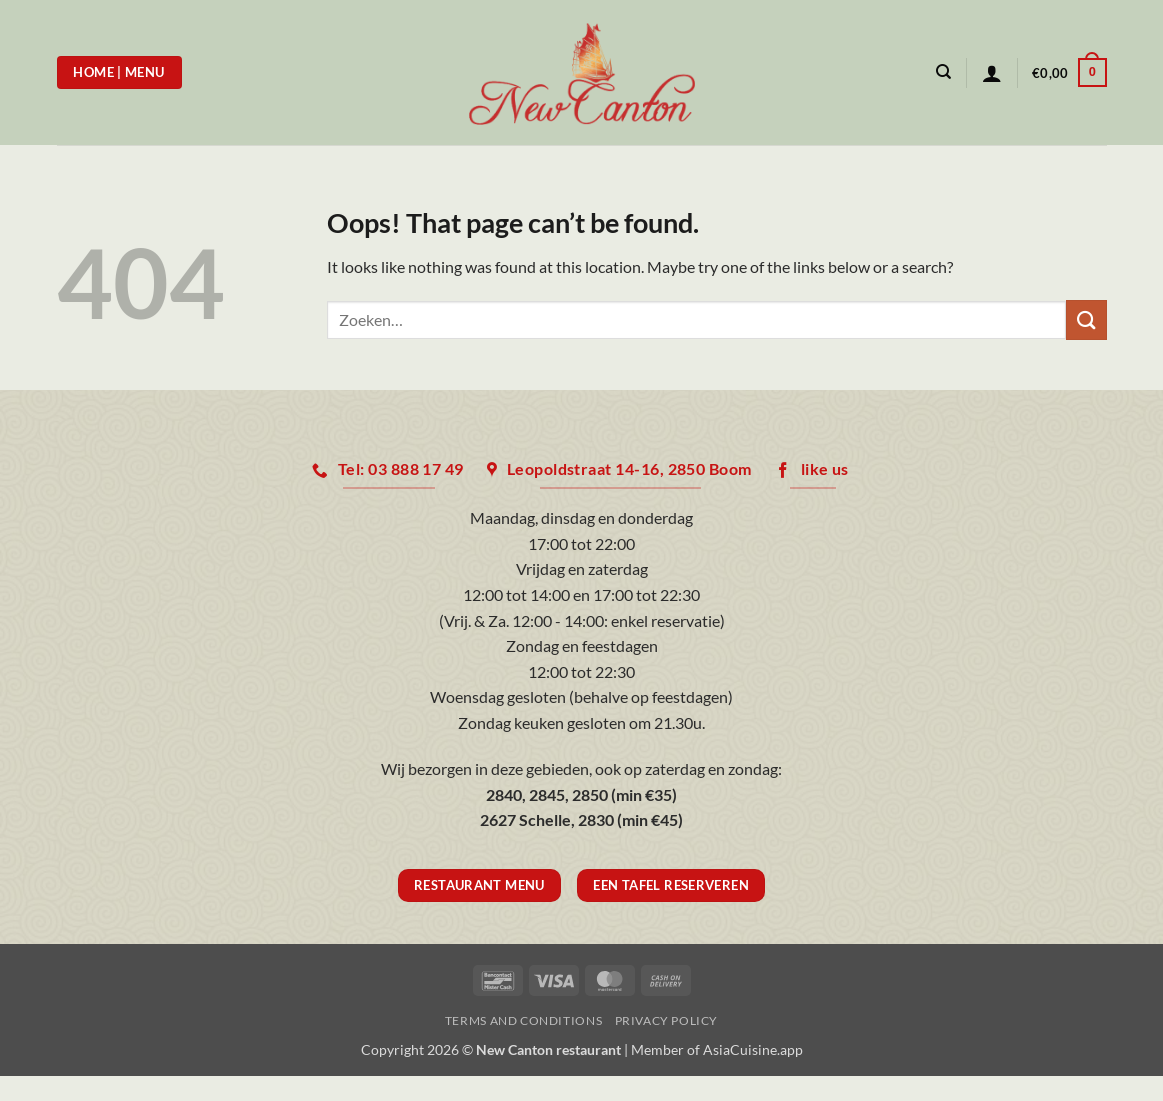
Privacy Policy (667, 1020)
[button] (992, 73)
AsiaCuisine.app (753, 1049)
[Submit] (1086, 319)
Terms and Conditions (523, 1020)
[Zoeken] (943, 72)
